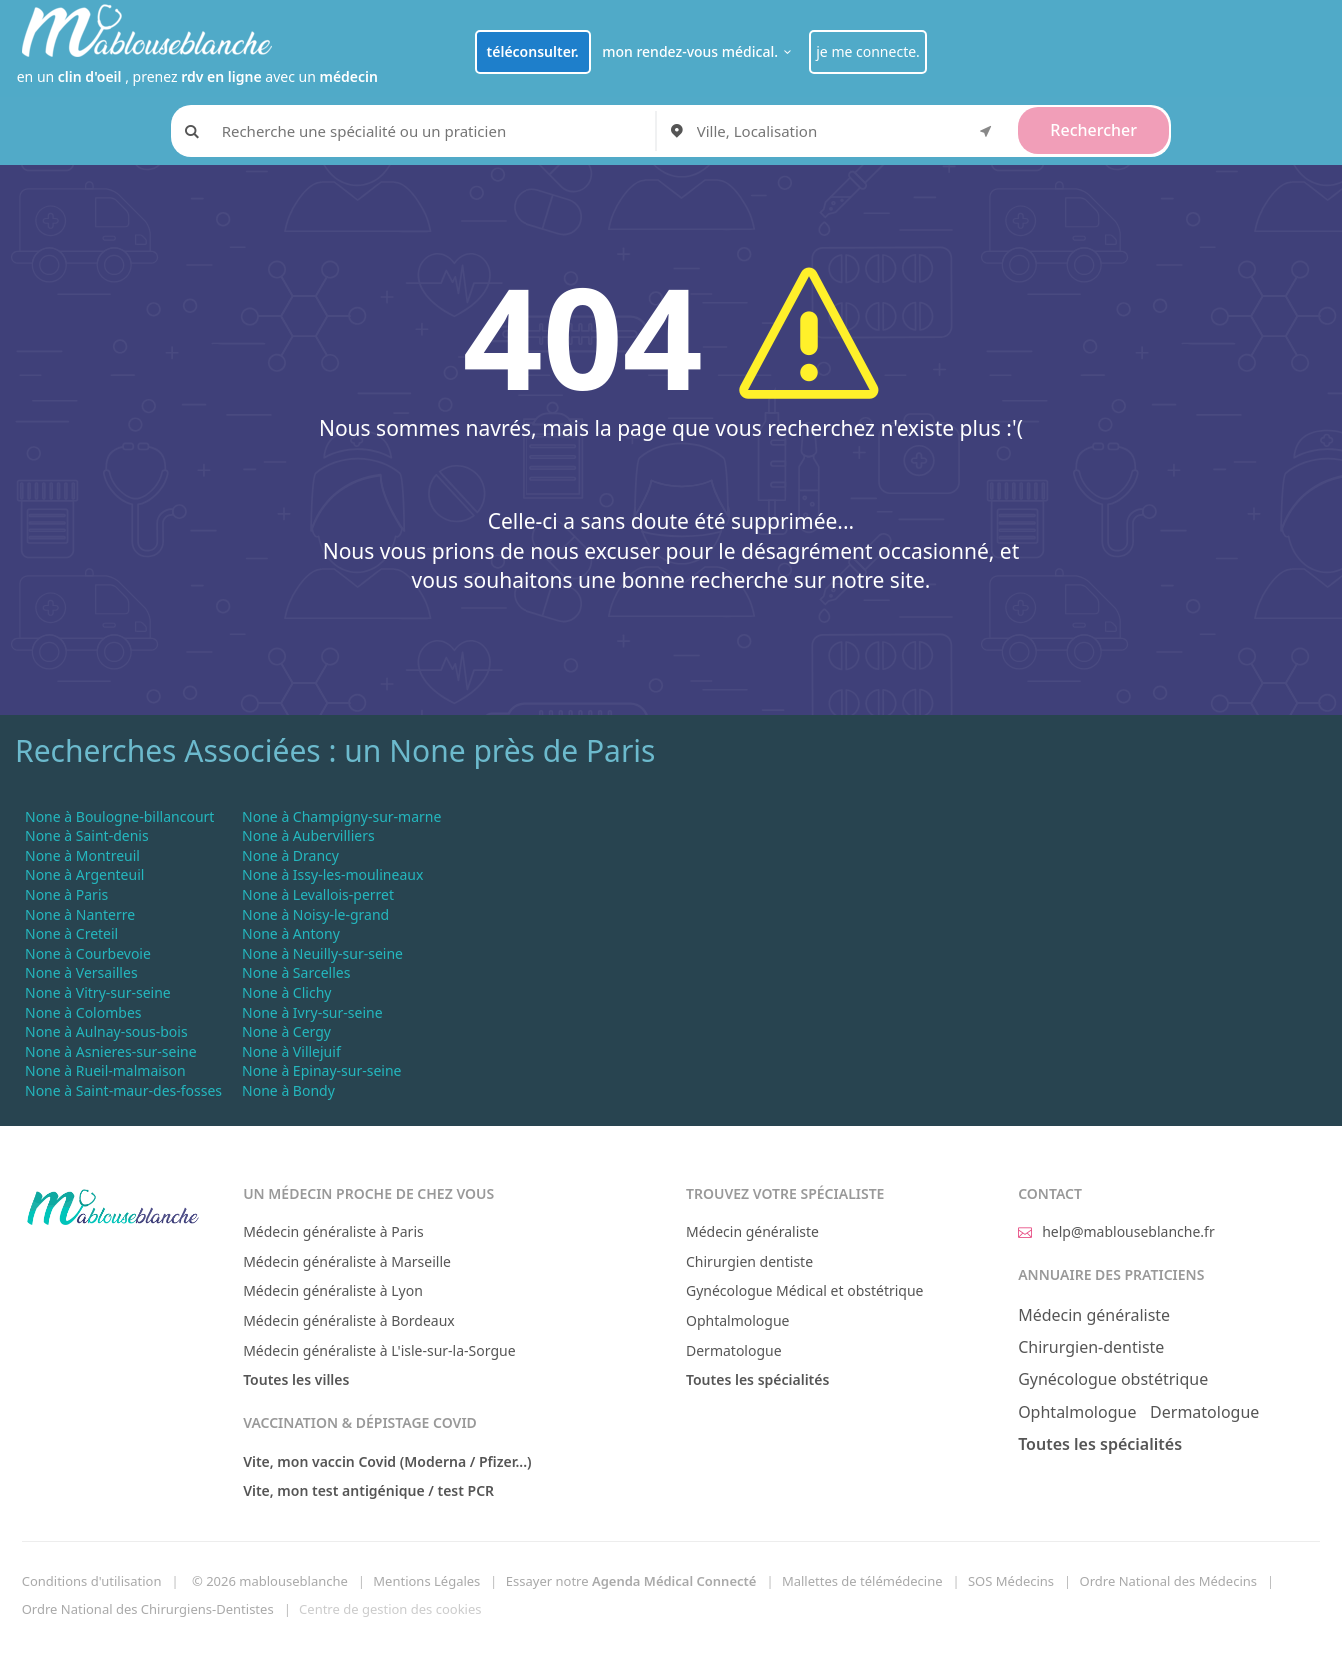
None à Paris (66, 894)
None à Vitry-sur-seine (98, 992)
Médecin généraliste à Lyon (333, 1290)
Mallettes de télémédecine (862, 1581)
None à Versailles (81, 972)
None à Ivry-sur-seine (312, 1012)
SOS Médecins (1011, 1581)
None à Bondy (288, 1090)
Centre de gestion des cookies (390, 1609)
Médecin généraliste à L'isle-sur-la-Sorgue (379, 1350)
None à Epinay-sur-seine (321, 1070)
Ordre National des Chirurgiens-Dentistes (148, 1609)
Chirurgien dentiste (749, 1261)
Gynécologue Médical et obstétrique (805, 1290)
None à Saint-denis (87, 835)
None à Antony (291, 933)
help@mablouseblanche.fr (1116, 1231)
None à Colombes (83, 1012)
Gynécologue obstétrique (1113, 1379)
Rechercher (1093, 130)
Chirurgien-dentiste (1091, 1347)
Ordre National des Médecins (1168, 1581)
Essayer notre (631, 1581)
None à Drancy (290, 855)
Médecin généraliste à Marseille (347, 1261)
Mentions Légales (426, 1581)
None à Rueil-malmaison (105, 1070)
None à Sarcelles (296, 972)
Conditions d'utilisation (92, 1581)
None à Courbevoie (88, 953)
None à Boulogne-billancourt (119, 816)
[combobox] (848, 131)
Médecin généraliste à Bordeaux (349, 1320)
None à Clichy (286, 992)
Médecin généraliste (752, 1231)
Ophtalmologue (738, 1320)
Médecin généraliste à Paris (333, 1231)
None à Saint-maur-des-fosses (123, 1090)
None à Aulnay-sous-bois (106, 1031)
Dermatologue (734, 1350)
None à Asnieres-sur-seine (111, 1051)
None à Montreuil (82, 855)
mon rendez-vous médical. (699, 51)
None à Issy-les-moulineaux (332, 874)
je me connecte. (868, 51)
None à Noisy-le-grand (315, 914)
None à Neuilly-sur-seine (322, 953)
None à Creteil (71, 933)
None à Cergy (286, 1031)
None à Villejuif (291, 1051)
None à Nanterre (80, 914)
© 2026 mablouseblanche (270, 1581)
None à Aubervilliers (308, 835)
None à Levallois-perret (318, 894)
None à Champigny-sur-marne (341, 816)
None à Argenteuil (84, 874)
